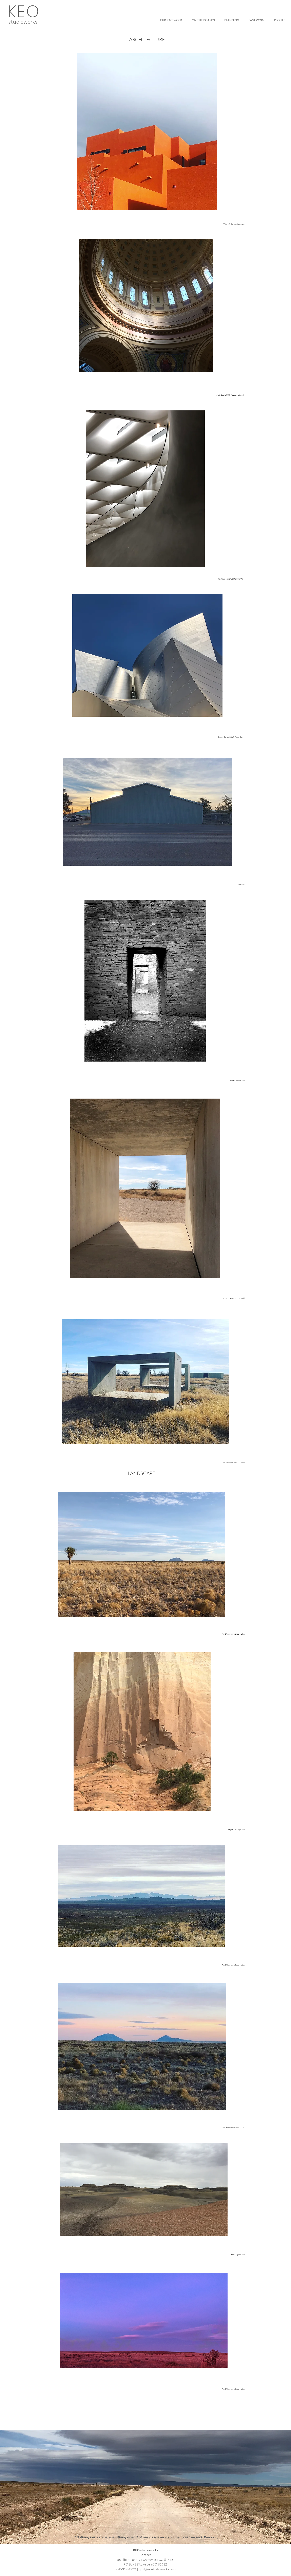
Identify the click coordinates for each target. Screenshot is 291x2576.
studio (16, 22)
